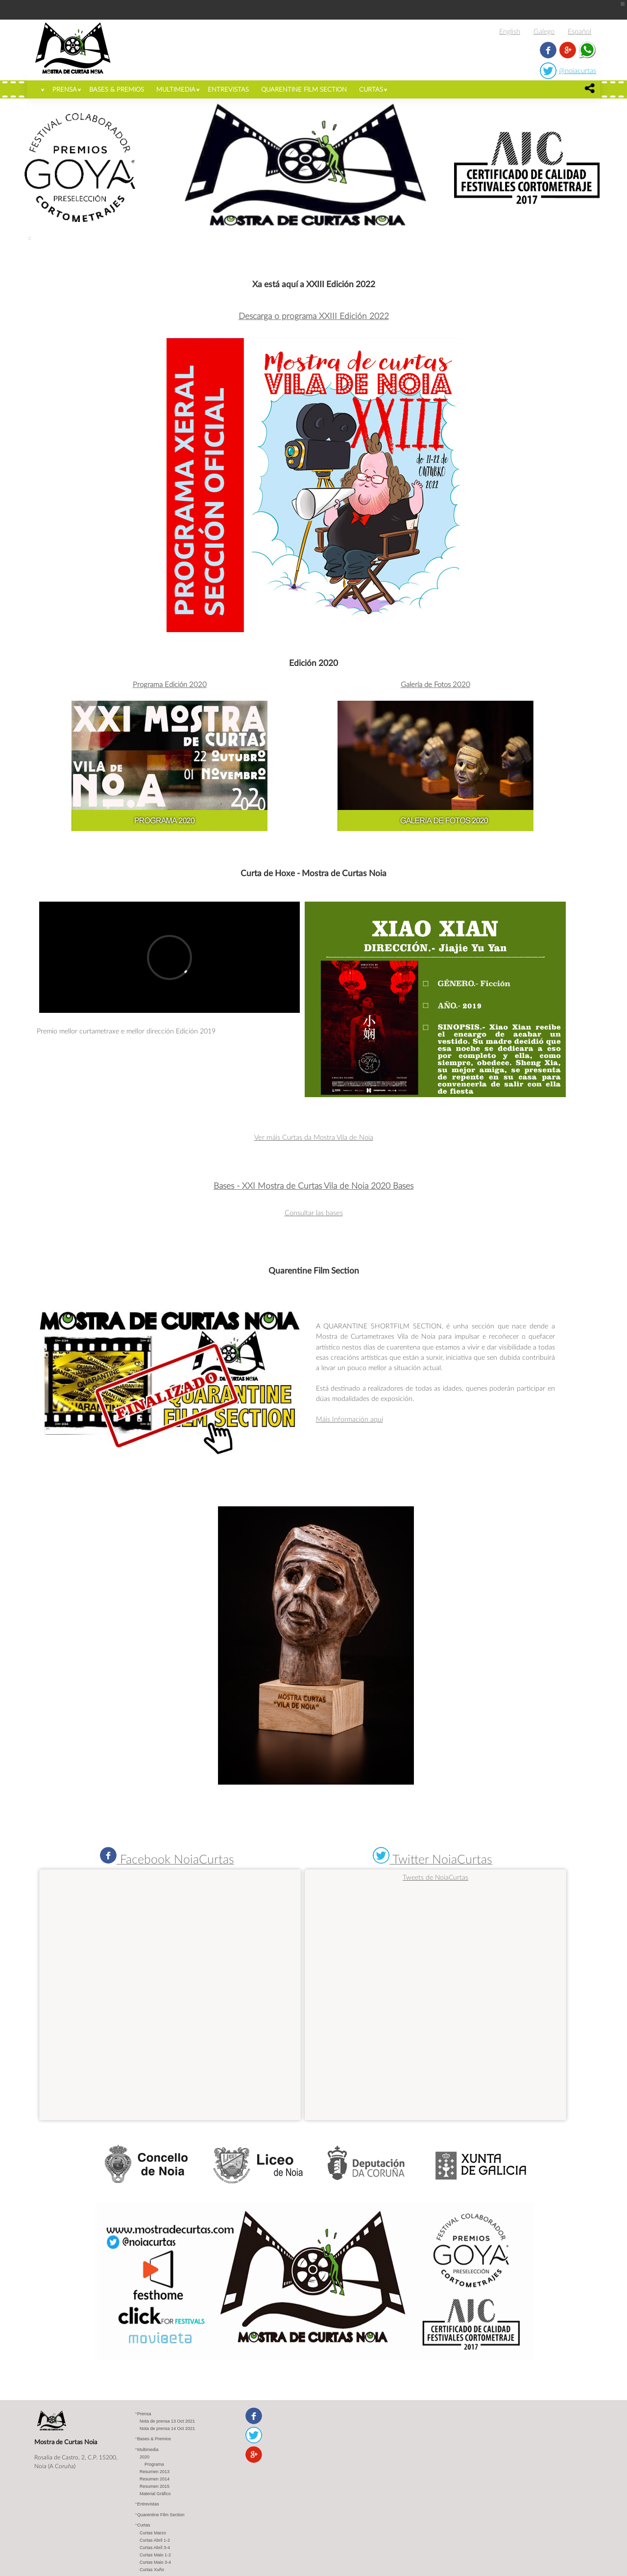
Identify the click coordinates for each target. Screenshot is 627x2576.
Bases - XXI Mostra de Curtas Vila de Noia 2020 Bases (313, 1185)
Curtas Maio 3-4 (155, 2562)
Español (579, 31)
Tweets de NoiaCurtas (435, 1877)
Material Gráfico (155, 2493)
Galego (544, 31)
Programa (154, 2464)
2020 (144, 2456)
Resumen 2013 (154, 2471)
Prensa (64, 89)
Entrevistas (228, 89)
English (509, 31)
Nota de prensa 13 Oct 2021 (167, 2421)
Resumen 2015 (154, 2486)
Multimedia (175, 89)
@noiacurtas (577, 70)
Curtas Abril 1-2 (155, 2540)
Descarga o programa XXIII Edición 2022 (314, 316)
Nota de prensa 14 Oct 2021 (167, 2428)
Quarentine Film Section (304, 89)
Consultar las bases (314, 1212)
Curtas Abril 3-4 (155, 2547)
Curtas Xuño (152, 2569)
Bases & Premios (116, 89)
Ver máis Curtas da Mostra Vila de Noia (313, 1137)
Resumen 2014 (154, 2479)
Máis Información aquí (349, 1419)
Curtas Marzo (153, 2532)
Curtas (371, 89)
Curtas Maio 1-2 (155, 2554)
